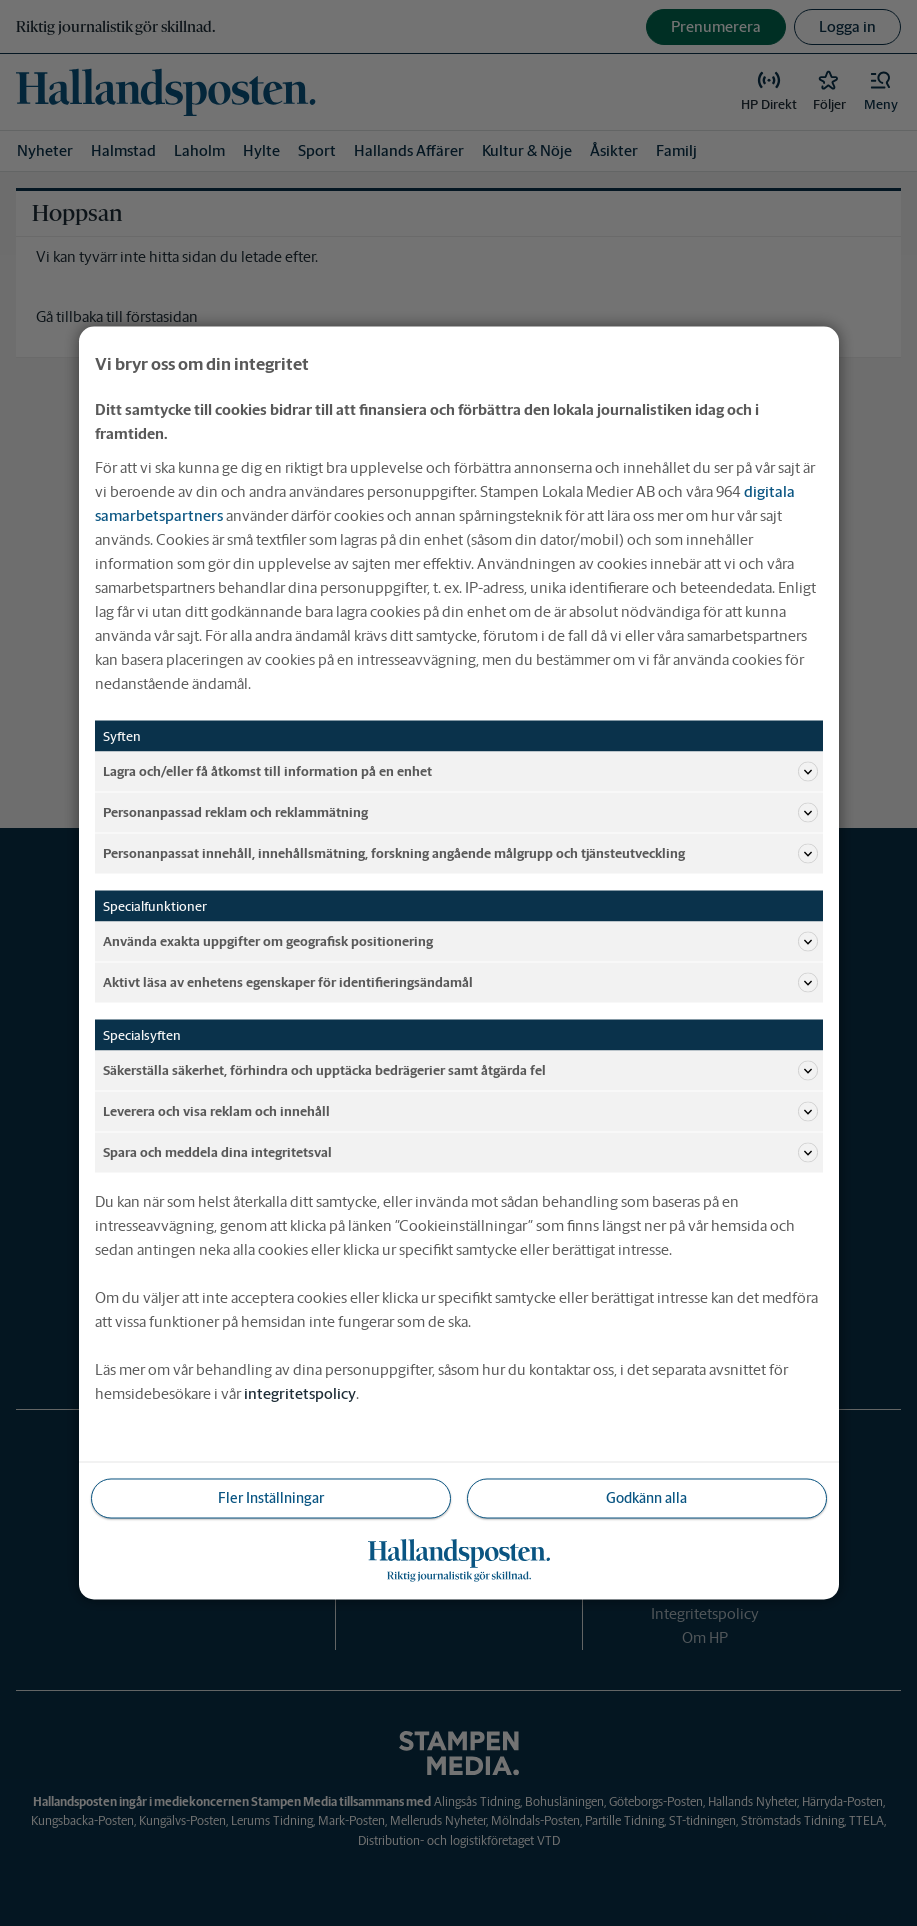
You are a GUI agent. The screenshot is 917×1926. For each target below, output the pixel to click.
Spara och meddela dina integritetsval (460, 1153)
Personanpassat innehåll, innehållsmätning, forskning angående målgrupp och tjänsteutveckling (460, 854)
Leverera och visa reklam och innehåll (460, 1112)
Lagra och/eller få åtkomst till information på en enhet (460, 772)
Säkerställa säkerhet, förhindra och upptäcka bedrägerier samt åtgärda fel (460, 1071)
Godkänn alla (646, 1498)
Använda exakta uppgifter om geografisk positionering (460, 942)
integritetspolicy (300, 1393)
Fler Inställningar (271, 1498)
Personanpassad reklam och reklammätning (460, 813)
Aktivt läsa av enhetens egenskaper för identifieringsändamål (460, 983)
